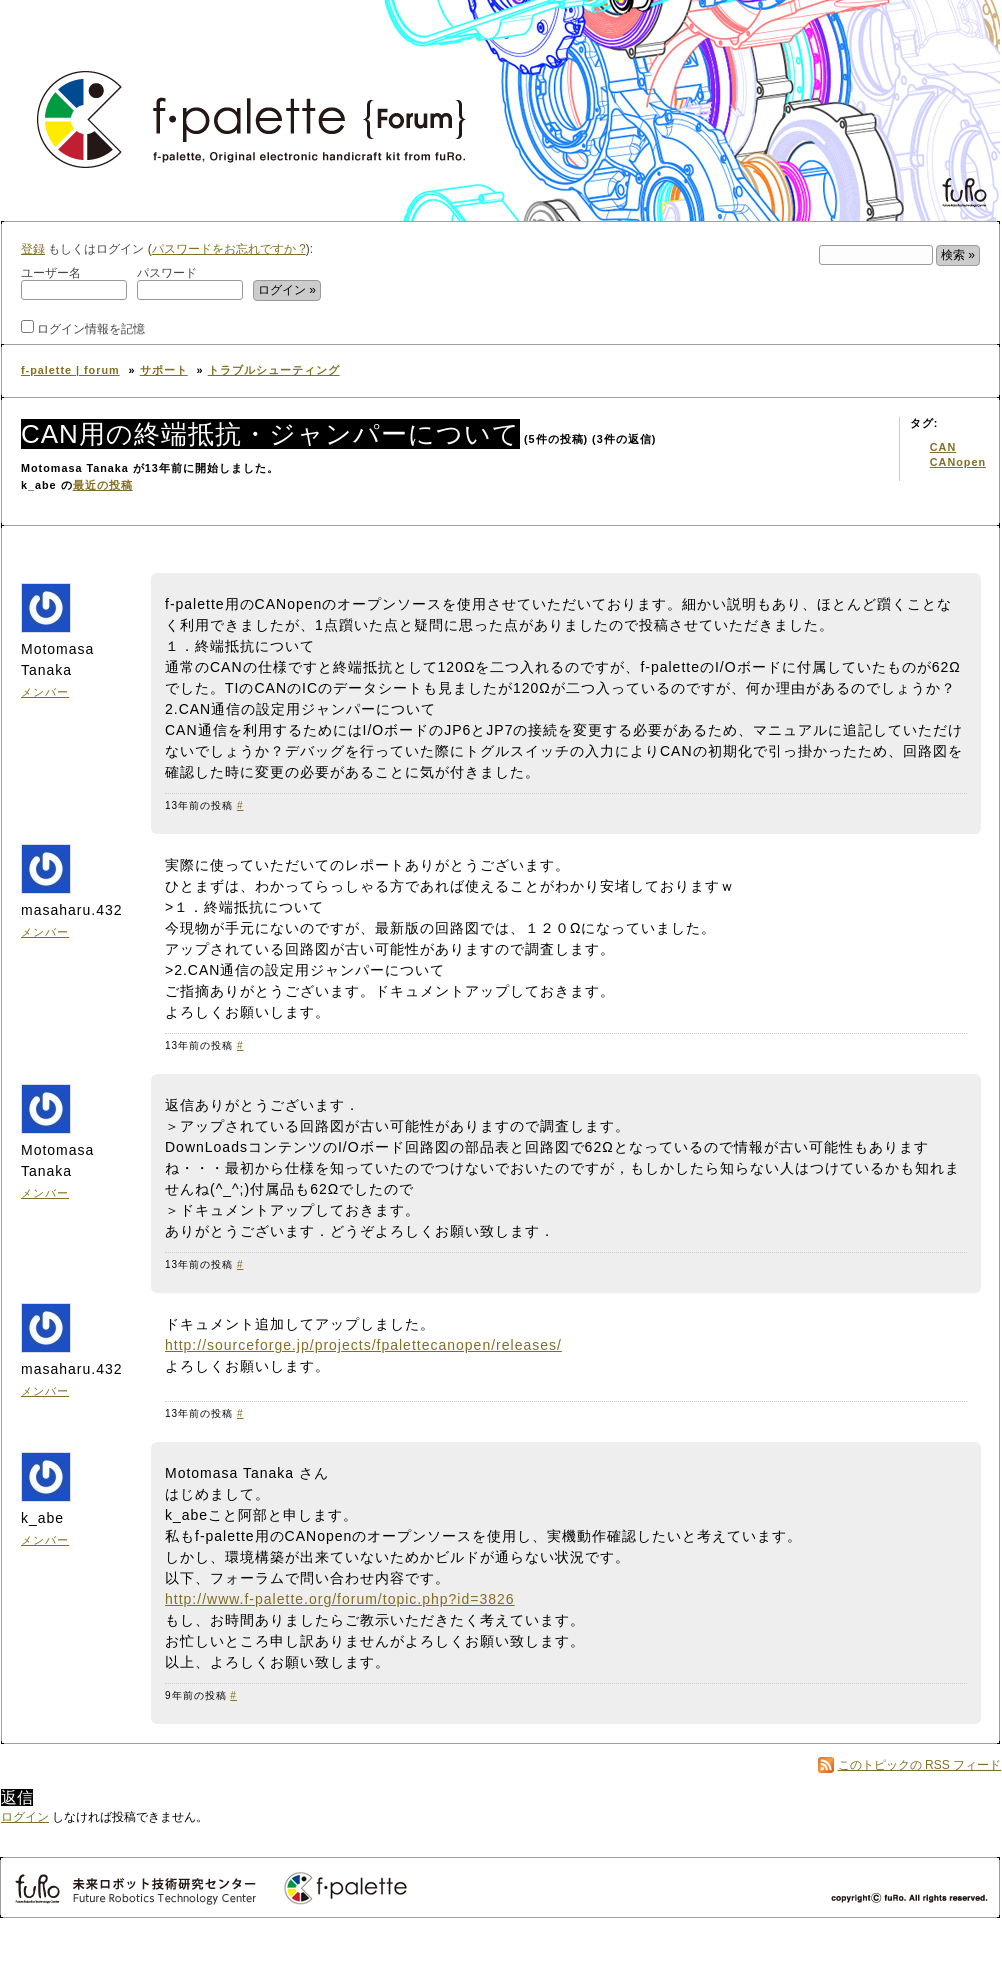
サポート (164, 370)
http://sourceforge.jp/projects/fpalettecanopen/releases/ (363, 1345)
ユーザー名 (74, 283)
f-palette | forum (70, 370)
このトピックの (919, 1765)
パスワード (190, 283)
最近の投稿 (103, 485)
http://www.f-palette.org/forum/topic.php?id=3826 (340, 1599)
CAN (943, 447)
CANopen (958, 462)
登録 (33, 249)
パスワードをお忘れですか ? (229, 249)
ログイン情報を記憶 (83, 327)
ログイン (25, 1817)
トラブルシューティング (274, 370)
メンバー (45, 692)
